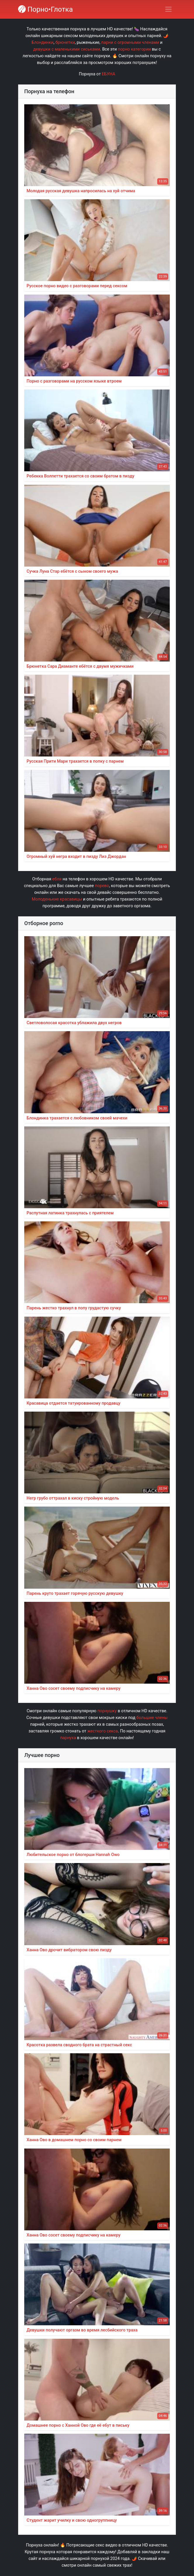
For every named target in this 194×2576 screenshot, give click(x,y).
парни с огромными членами (130, 42)
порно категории (134, 49)
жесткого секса (102, 1731)
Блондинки (42, 42)
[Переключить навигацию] (168, 9)
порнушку (107, 1710)
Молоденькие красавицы (57, 899)
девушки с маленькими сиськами (66, 49)
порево (102, 885)
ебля (57, 879)
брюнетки (65, 42)
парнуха (68, 1737)
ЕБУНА (108, 74)
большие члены (152, 1717)
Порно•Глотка (45, 9)
